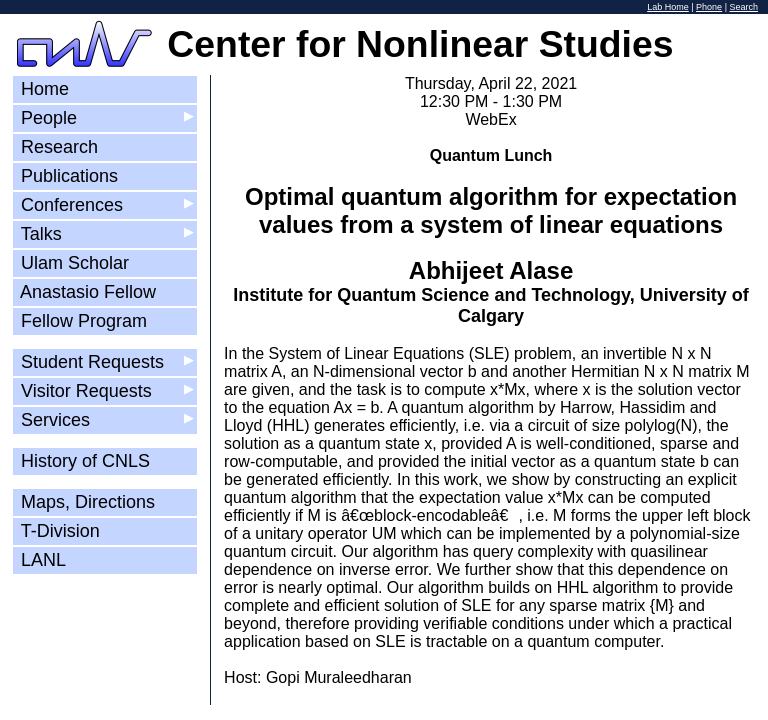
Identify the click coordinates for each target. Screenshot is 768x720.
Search (743, 7)
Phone (709, 7)
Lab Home (668, 7)
